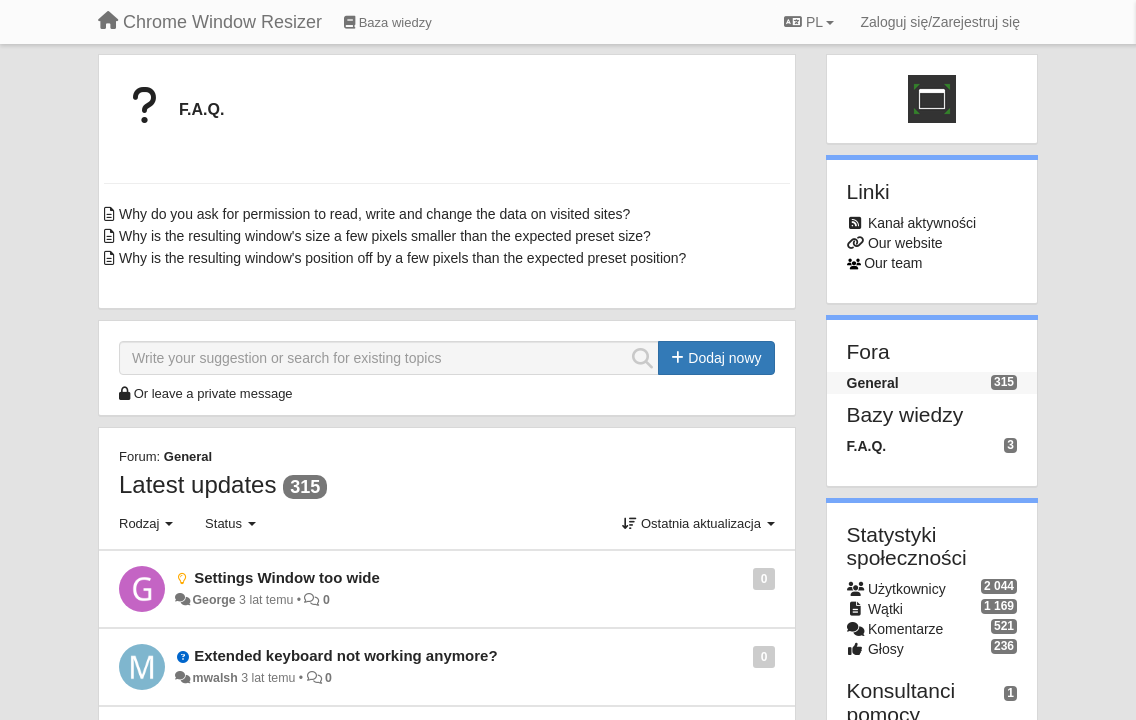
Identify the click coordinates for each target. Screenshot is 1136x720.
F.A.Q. (201, 109)
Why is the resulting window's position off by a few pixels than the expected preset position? (402, 258)
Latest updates (197, 484)
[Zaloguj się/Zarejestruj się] (940, 22)
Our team (893, 263)
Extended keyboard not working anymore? (345, 655)
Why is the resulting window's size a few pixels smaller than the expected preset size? (385, 236)
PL (809, 22)
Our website (905, 243)
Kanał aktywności (922, 223)
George (213, 600)
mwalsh (214, 678)
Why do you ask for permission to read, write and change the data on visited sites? (374, 214)
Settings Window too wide (287, 577)
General (188, 456)
